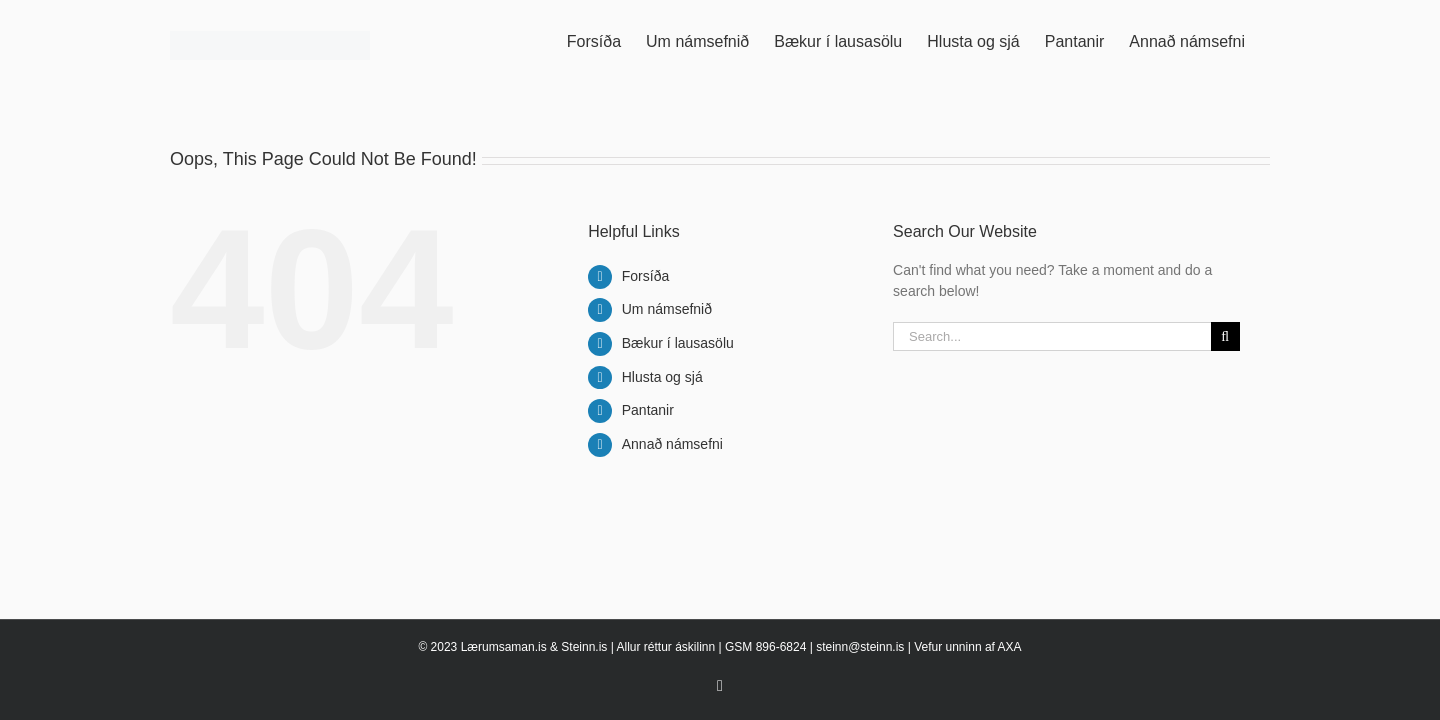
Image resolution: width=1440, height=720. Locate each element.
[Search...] (1052, 336)
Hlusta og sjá (662, 377)
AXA (1010, 647)
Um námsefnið (667, 309)
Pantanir (648, 410)
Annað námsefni (672, 444)
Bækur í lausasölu (678, 343)
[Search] (1225, 336)
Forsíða (645, 276)
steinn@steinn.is (860, 647)
